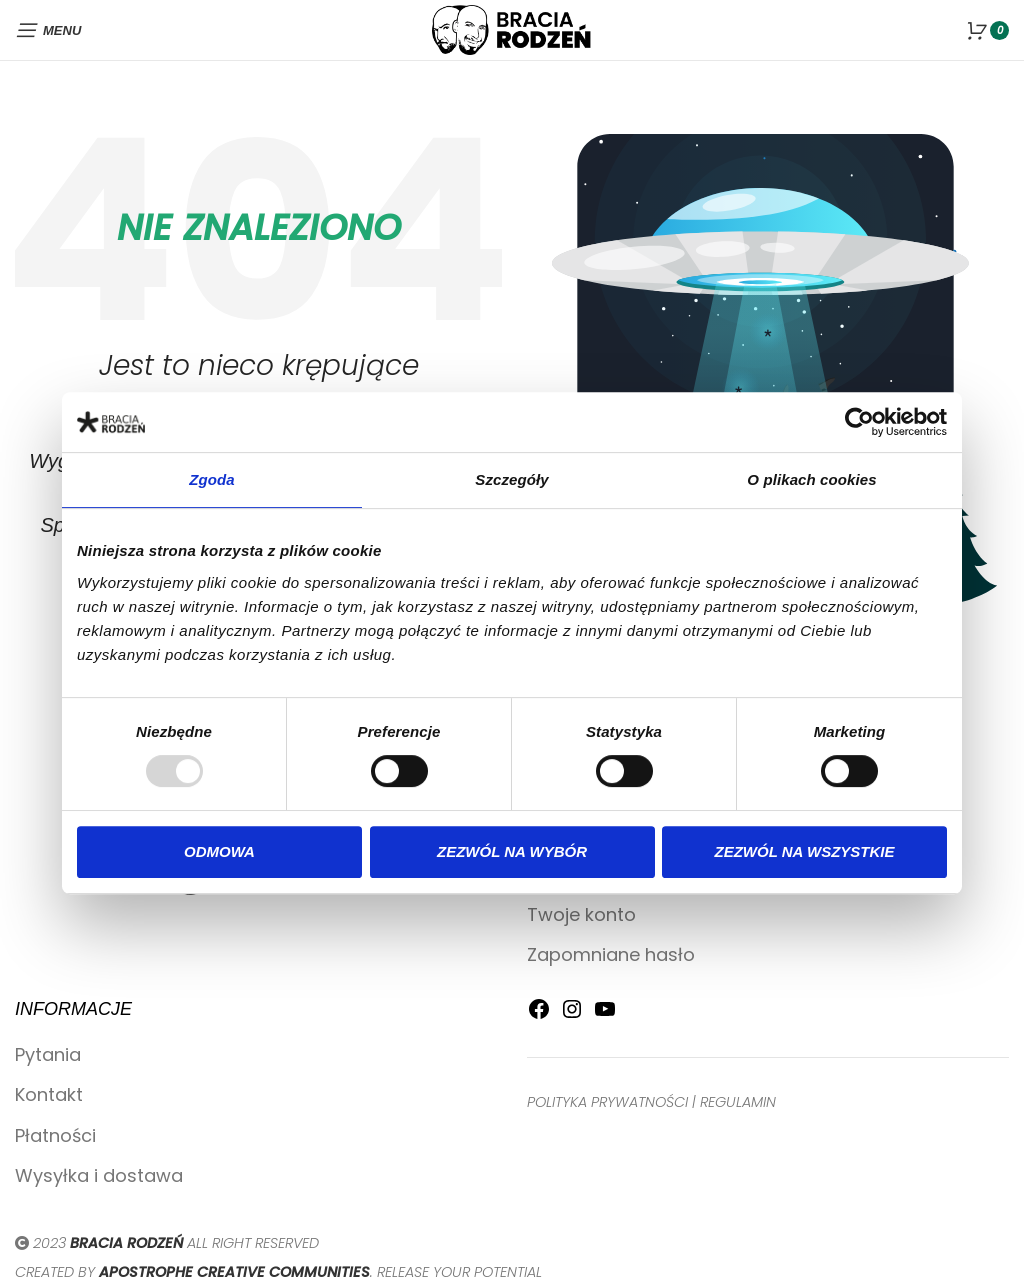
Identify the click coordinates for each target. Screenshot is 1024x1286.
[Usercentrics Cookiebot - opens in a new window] (859, 422)
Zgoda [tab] (212, 479)
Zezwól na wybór (512, 851)
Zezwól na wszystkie (805, 851)
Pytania (48, 1054)
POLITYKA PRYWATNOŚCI (607, 1102)
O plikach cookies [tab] (811, 479)
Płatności (55, 1135)
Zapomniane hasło (611, 954)
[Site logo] (512, 28)
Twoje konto (581, 914)
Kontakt (49, 1094)
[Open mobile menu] (48, 30)
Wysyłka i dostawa (99, 1175)
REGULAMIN (738, 1102)
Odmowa (219, 851)
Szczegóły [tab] (511, 479)
